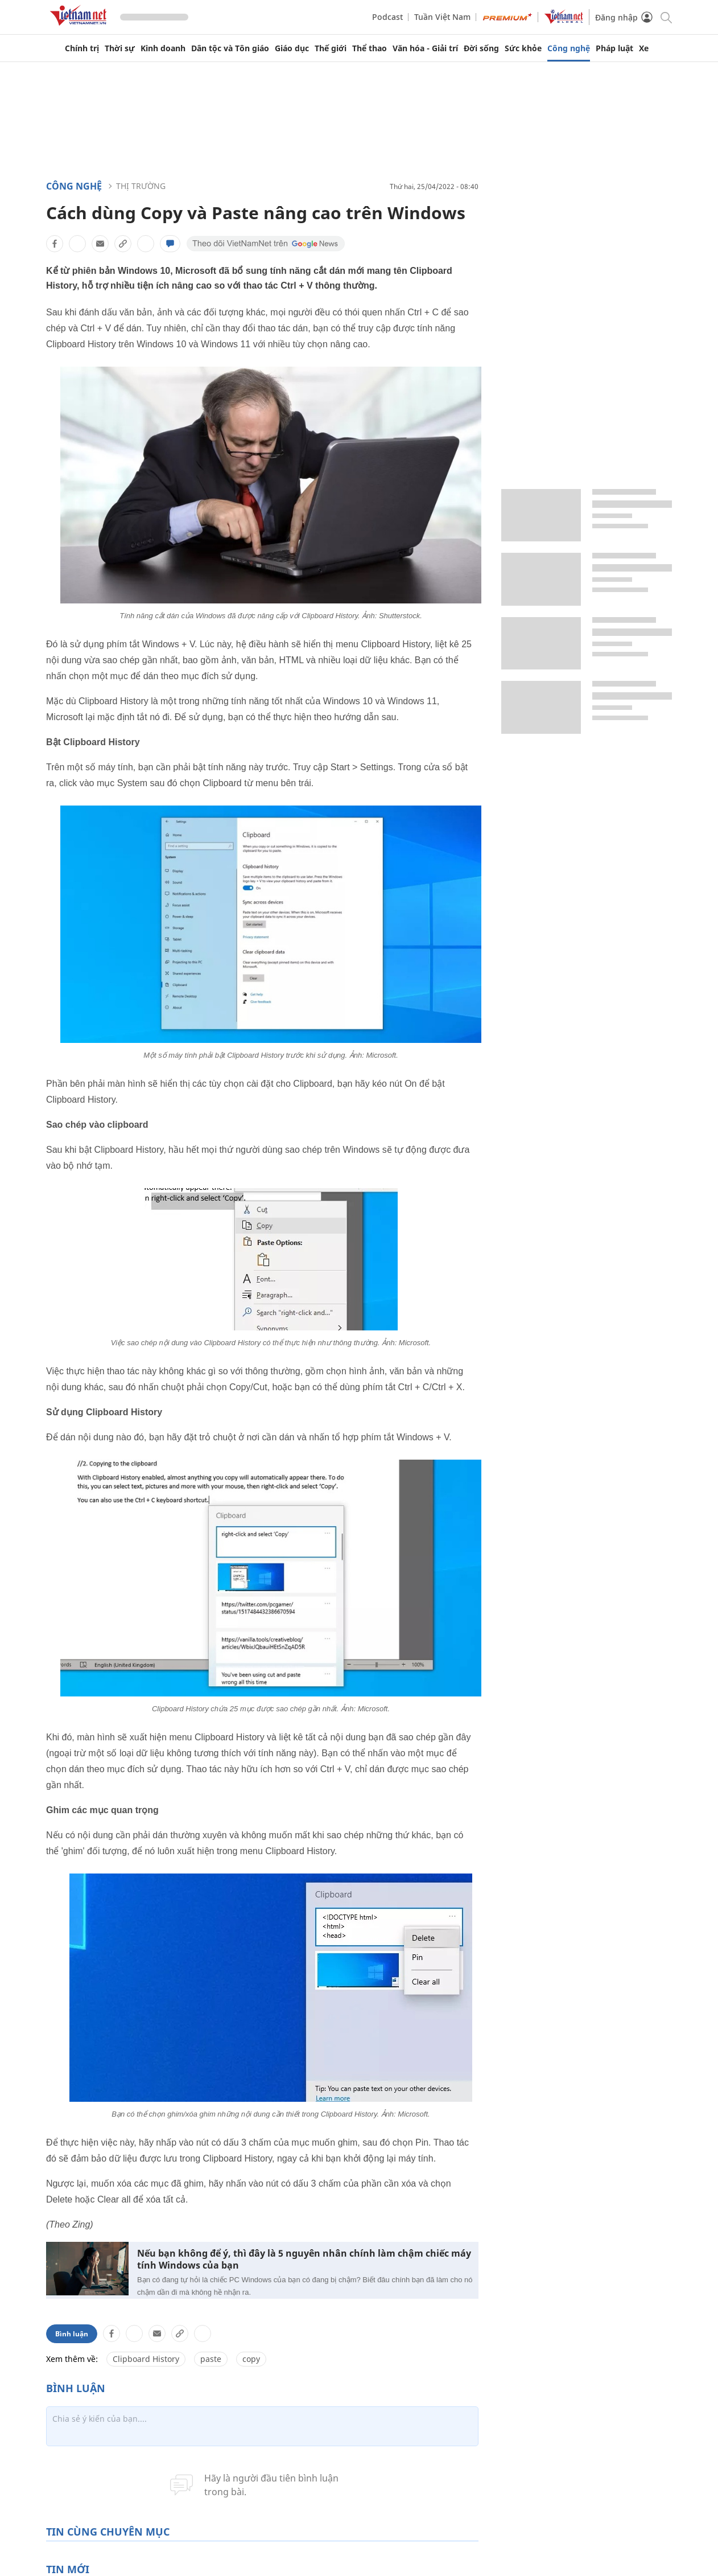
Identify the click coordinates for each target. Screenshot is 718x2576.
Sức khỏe (523, 48)
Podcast (387, 16)
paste (210, 2358)
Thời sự (120, 48)
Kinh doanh (163, 48)
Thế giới (330, 48)
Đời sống (481, 48)
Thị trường (141, 185)
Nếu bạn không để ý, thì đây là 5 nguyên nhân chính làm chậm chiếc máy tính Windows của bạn (304, 2259)
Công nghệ (568, 48)
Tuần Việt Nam (442, 16)
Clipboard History (146, 2358)
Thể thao (369, 48)
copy (251, 2358)
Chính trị (82, 48)
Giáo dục (292, 48)
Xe (644, 48)
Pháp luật (614, 48)
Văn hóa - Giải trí (425, 48)
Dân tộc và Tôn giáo (230, 48)
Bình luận (71, 2334)
